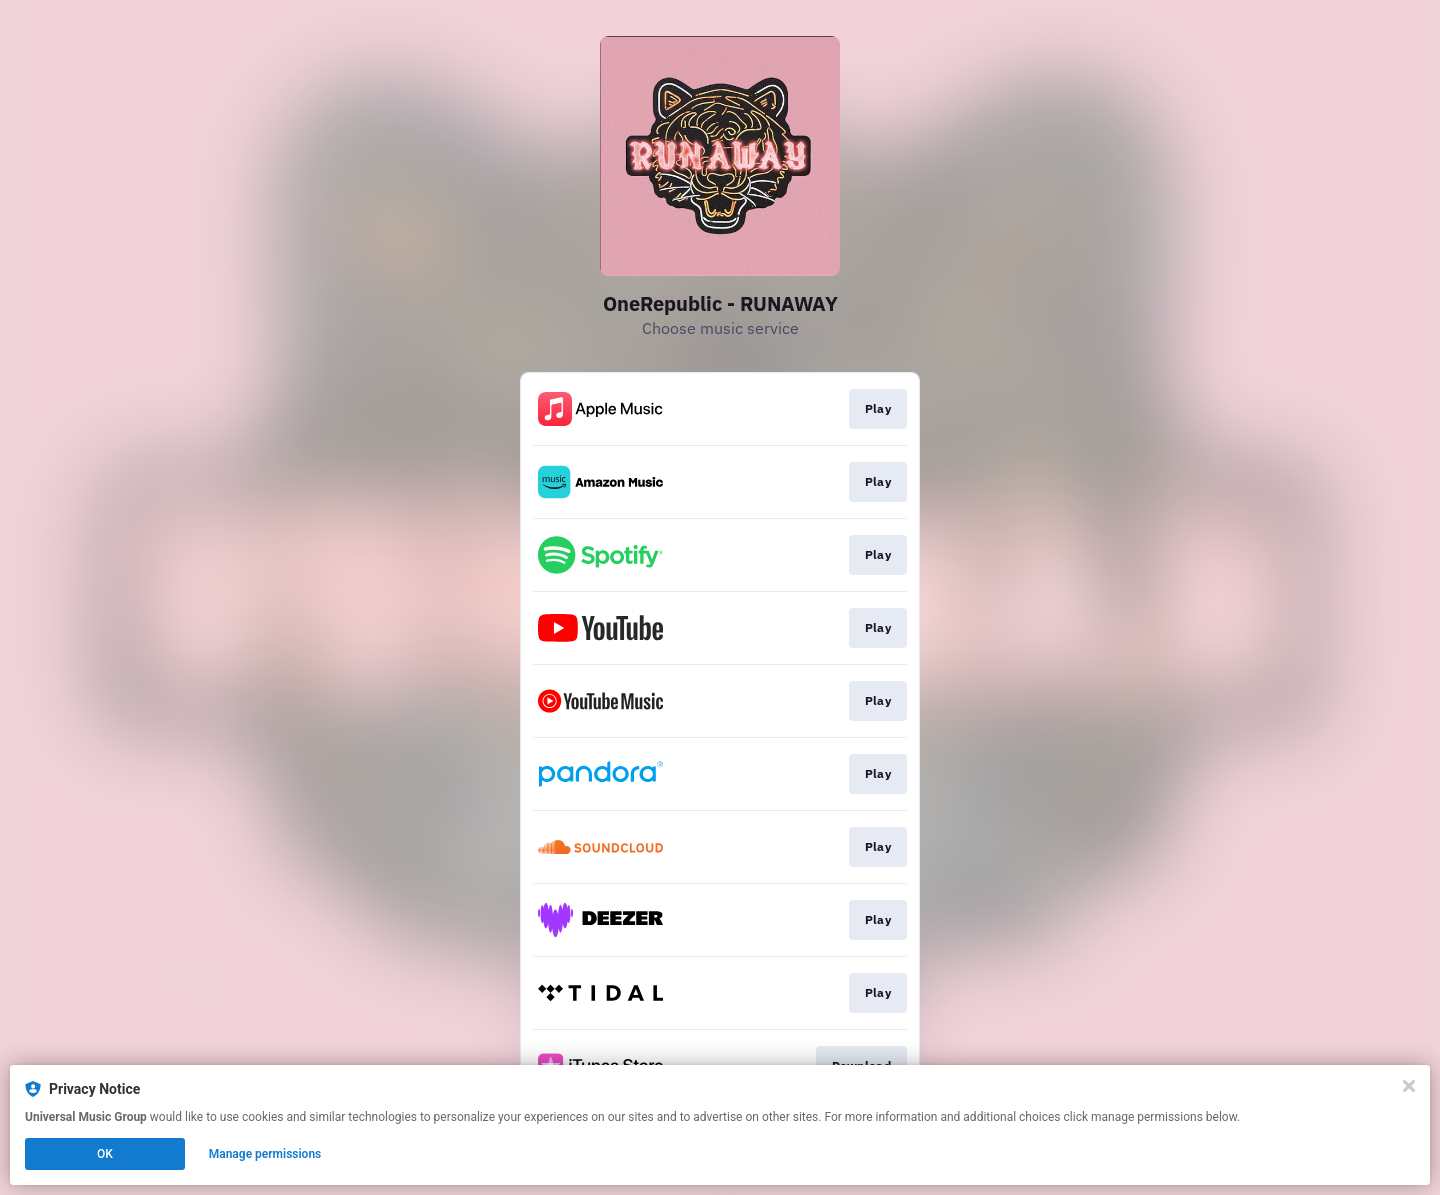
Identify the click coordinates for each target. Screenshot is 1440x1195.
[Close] (1409, 1086)
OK (105, 1154)
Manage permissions (265, 1154)
